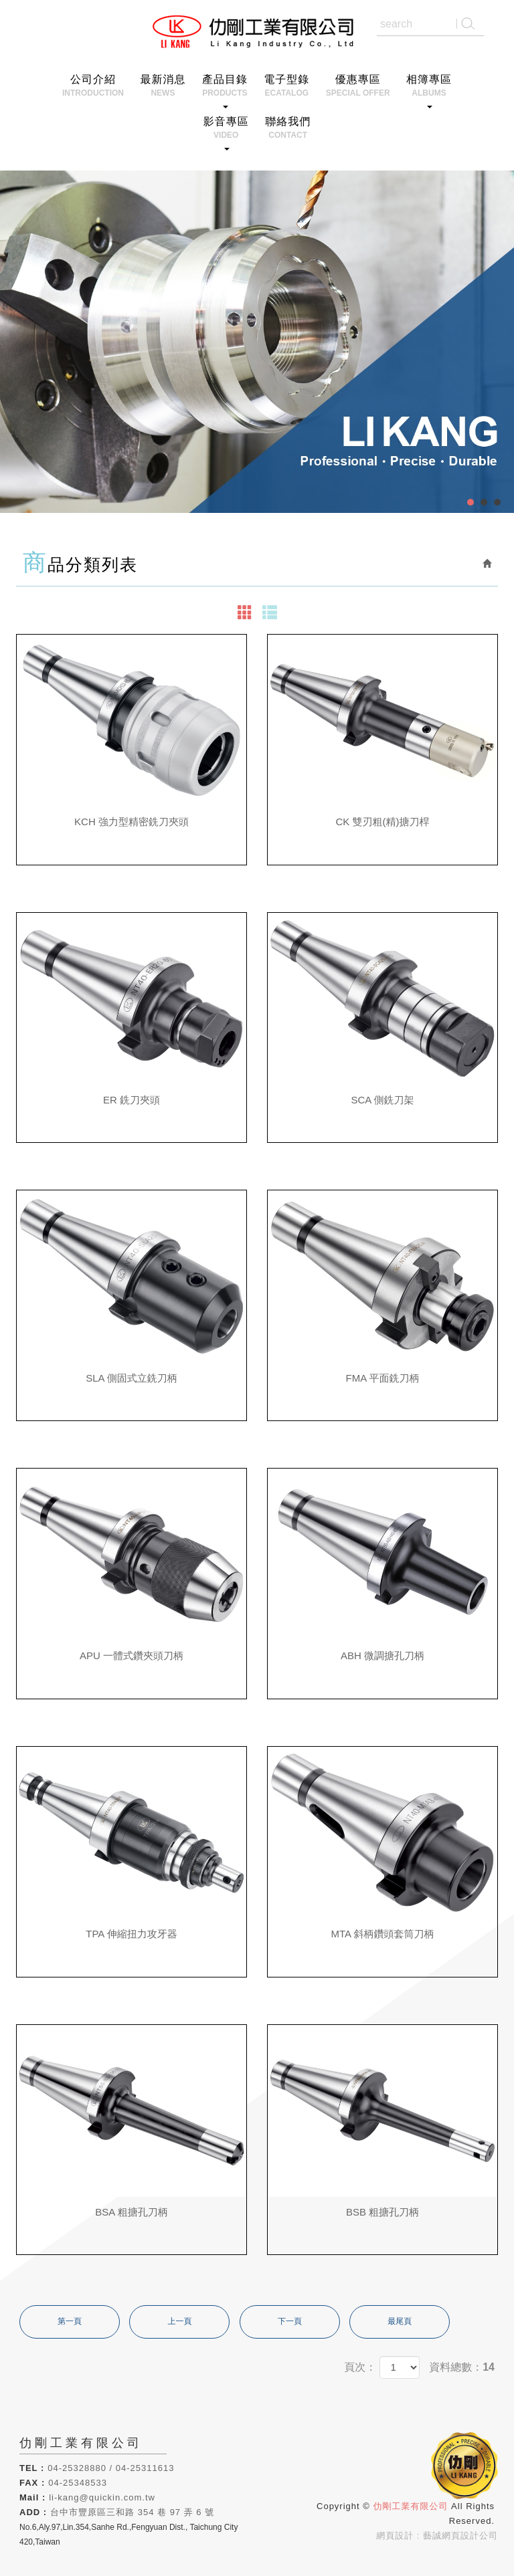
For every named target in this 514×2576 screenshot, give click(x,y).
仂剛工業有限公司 (257, 32)
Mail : (32, 2497)
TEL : (31, 2468)
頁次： (360, 2367)
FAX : (32, 2483)
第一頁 (70, 2321)
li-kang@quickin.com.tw (102, 2497)
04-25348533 (77, 2483)
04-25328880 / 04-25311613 (111, 2468)
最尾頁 (400, 2321)
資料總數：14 (462, 2367)
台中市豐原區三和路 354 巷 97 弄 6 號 (132, 2512)
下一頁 (290, 2321)
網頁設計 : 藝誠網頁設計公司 (437, 2536)
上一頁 (179, 2321)
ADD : (33, 2512)
